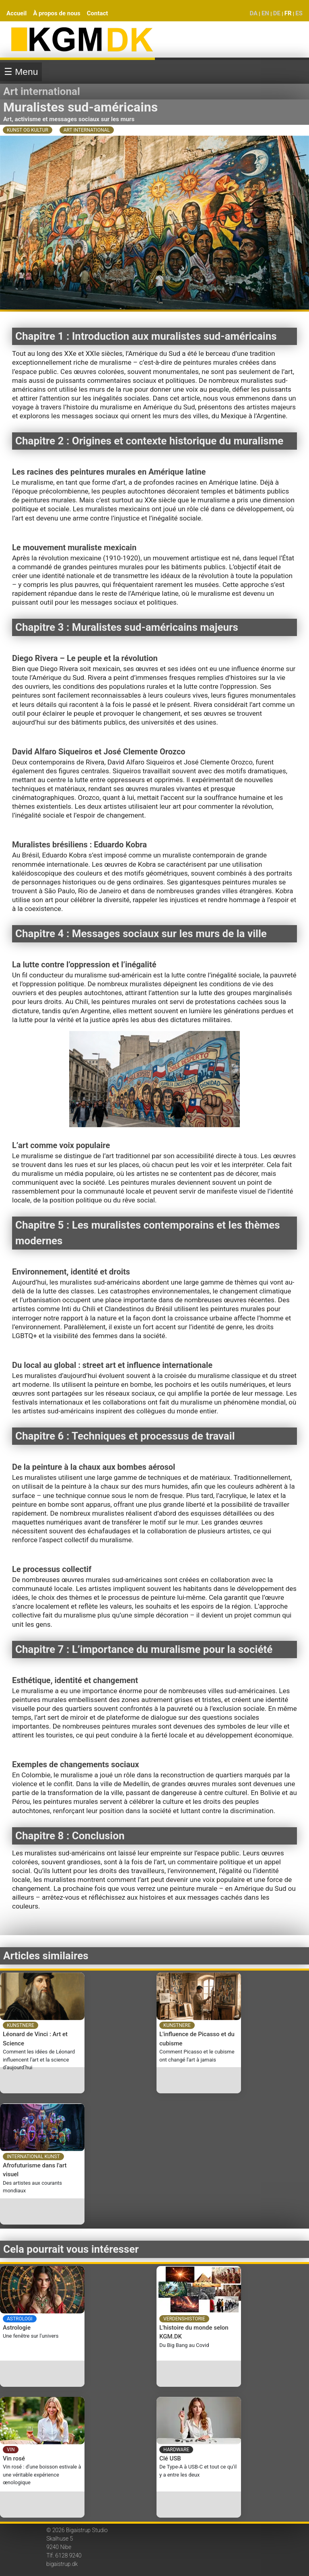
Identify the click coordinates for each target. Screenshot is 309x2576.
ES (299, 13)
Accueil (16, 13)
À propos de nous (56, 13)
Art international (41, 91)
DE (276, 13)
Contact (97, 13)
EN (265, 13)
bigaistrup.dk (62, 2564)
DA (253, 13)
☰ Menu (21, 71)
